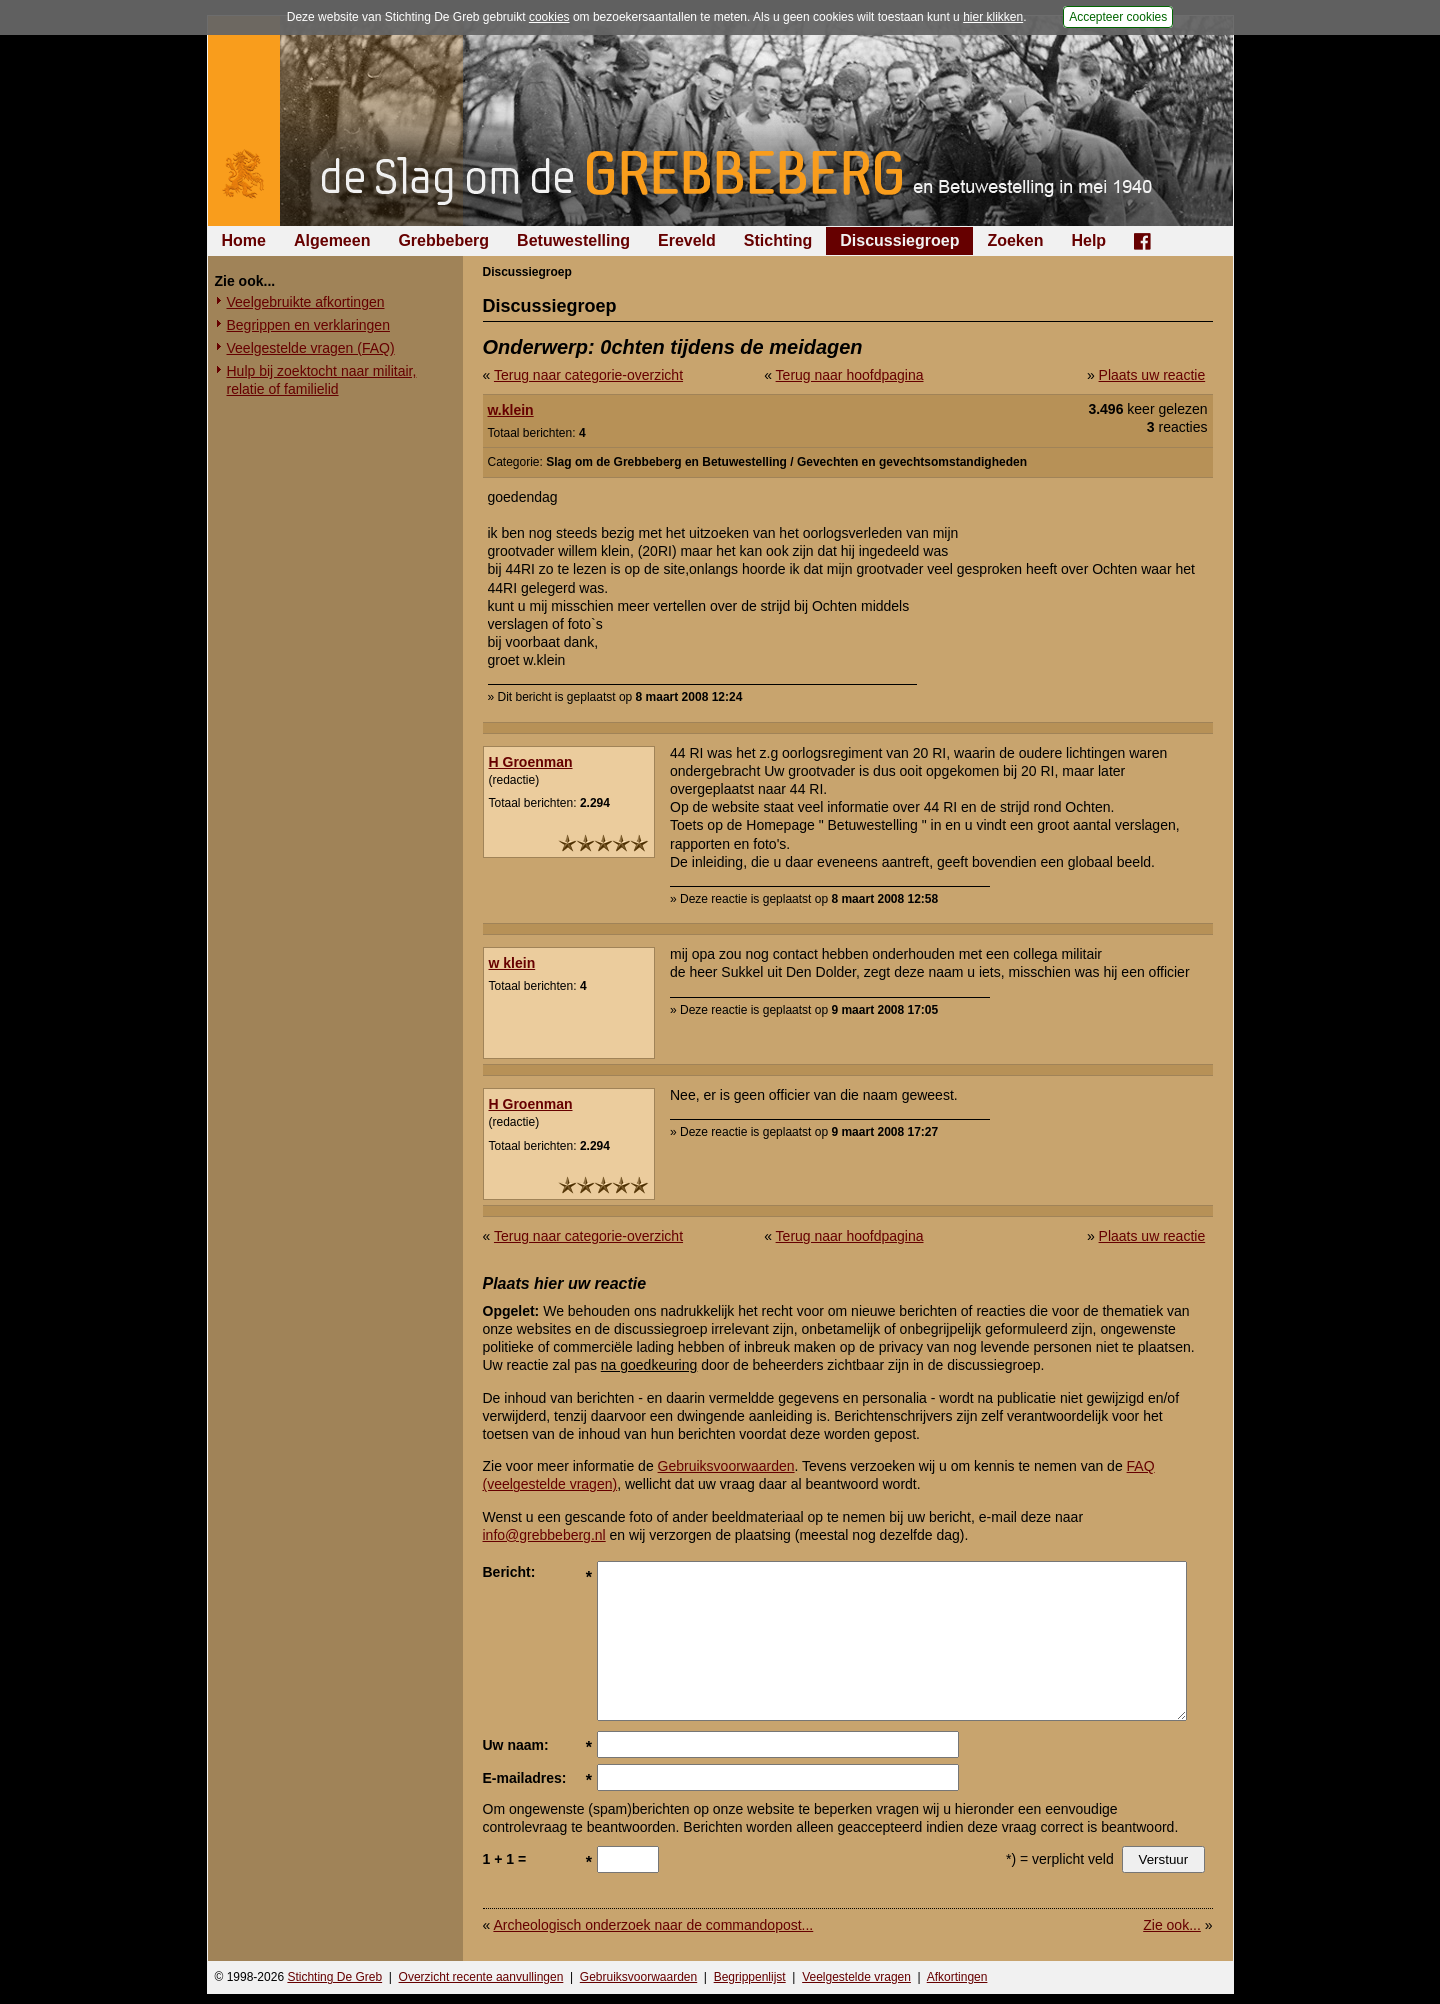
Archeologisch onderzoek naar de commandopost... (653, 1925)
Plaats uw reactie (1152, 375)
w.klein (511, 410)
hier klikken (993, 17)
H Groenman (531, 762)
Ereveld (687, 240)
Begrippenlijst (750, 1977)
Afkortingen (957, 1977)
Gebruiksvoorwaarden (726, 1466)
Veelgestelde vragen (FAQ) (311, 348)
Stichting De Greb (334, 1977)
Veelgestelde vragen (856, 1977)
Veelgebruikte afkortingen (306, 302)
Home (244, 240)
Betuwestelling (573, 240)
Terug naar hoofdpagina (850, 375)
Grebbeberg (443, 240)
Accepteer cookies (1118, 17)
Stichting (778, 240)
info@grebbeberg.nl (544, 1535)
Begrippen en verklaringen (308, 325)
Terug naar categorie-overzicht (588, 375)
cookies (549, 17)
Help (1088, 240)
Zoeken (1015, 240)
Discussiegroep (899, 240)
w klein (512, 963)
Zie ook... (1172, 1925)
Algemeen (332, 240)
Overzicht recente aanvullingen (481, 1977)
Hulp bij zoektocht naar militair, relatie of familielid (322, 380)
